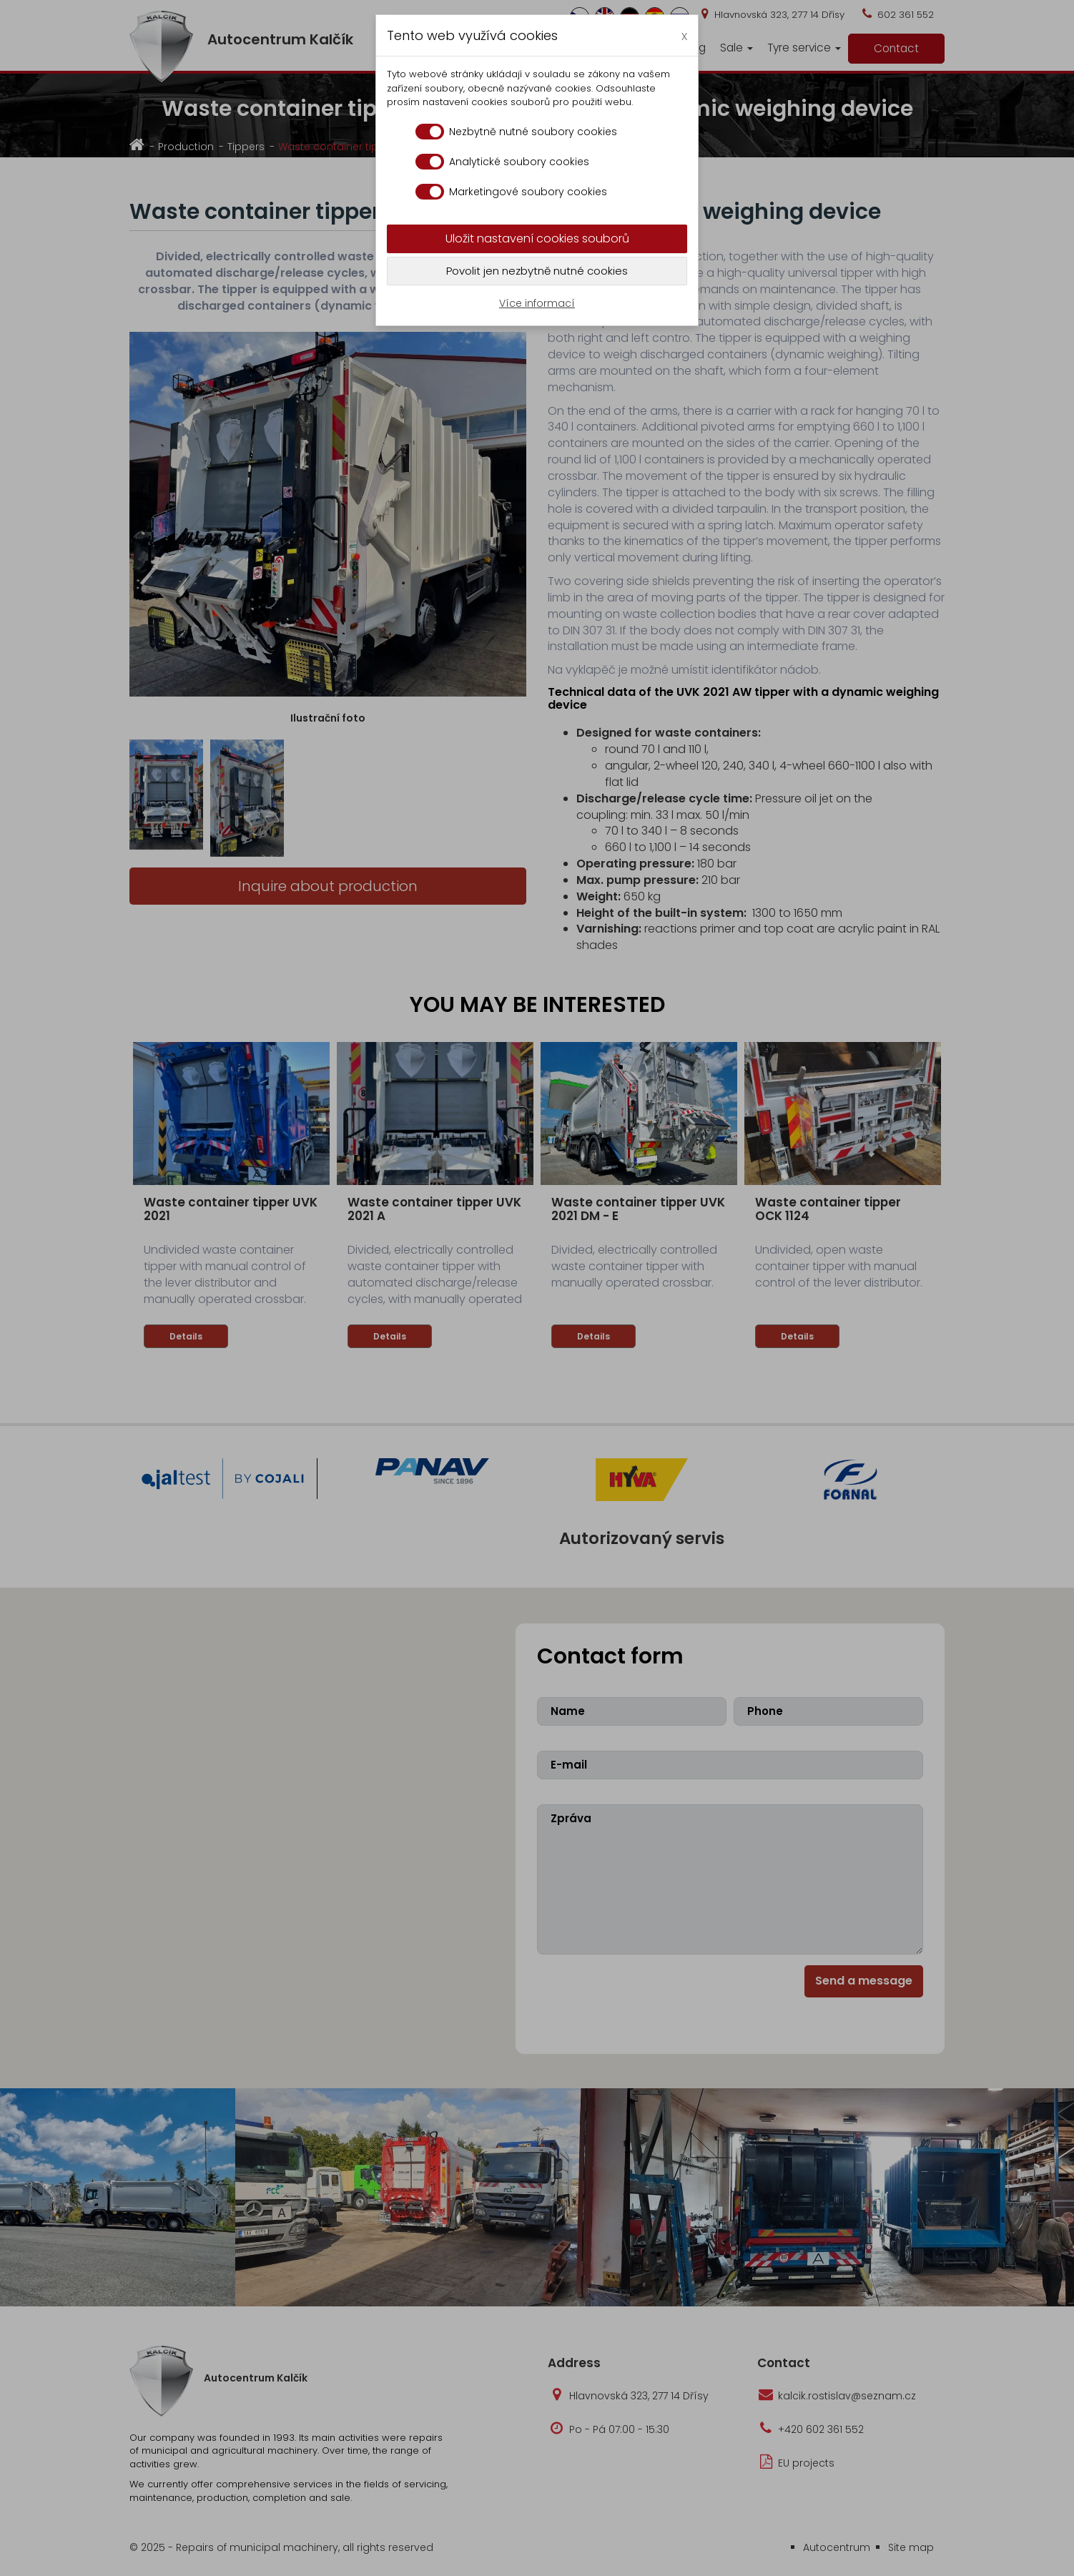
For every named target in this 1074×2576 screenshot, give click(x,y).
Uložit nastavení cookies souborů (537, 238)
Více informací (537, 303)
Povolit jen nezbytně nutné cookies (537, 270)
